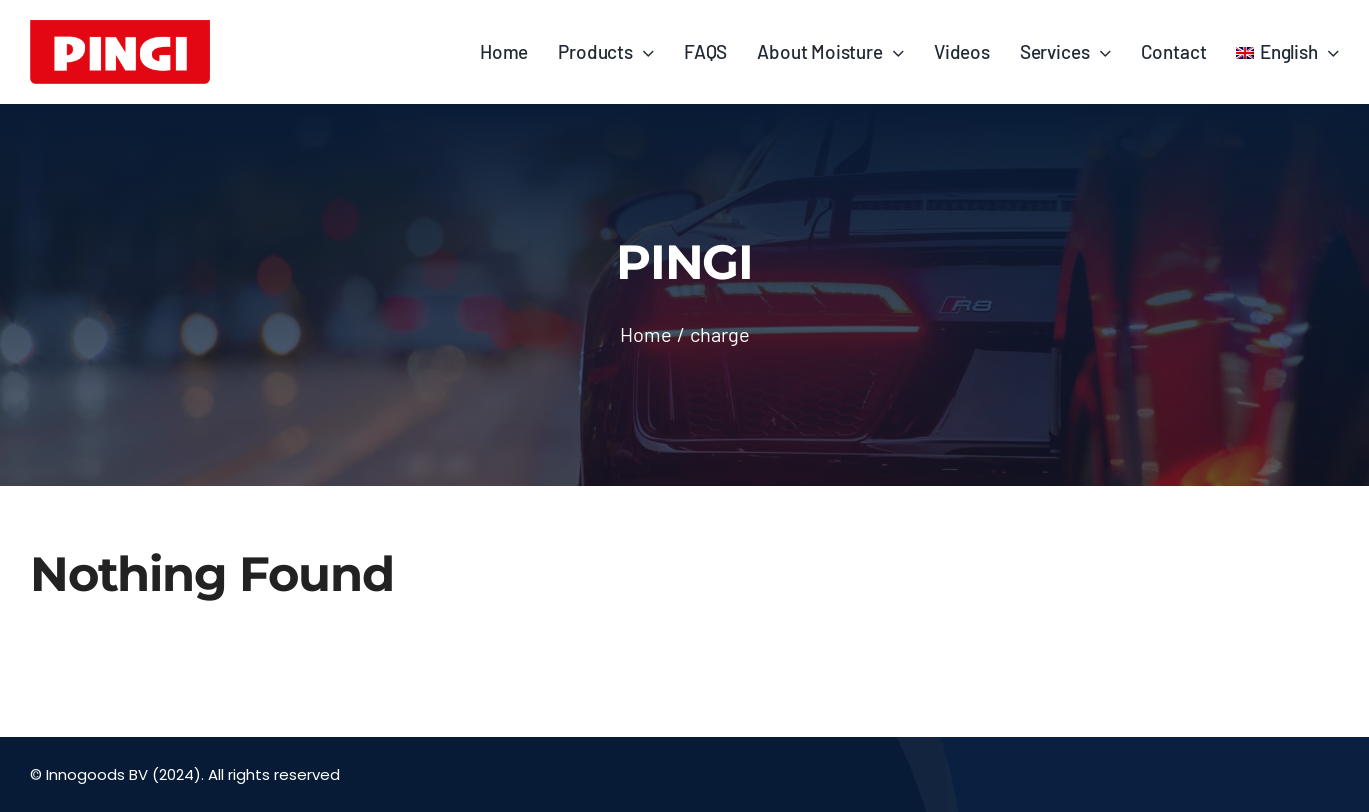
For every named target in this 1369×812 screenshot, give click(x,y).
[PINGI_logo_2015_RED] (120, 29)
